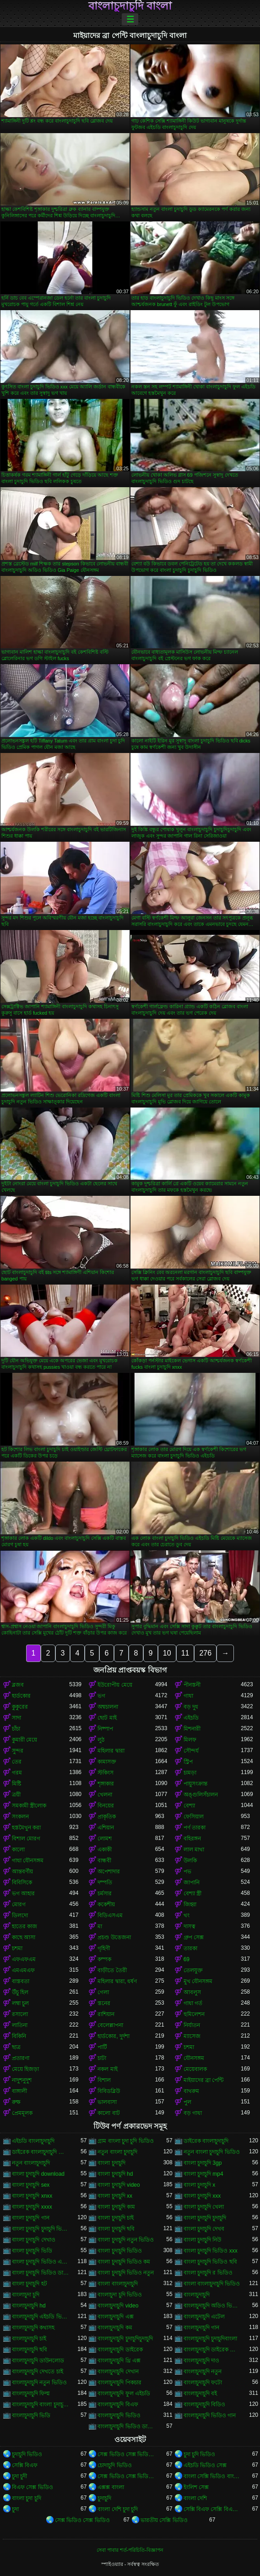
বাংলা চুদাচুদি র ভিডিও (208, 2272)
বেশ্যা (189, 1805)
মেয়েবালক (195, 2069)
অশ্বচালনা (108, 1707)
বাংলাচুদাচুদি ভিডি (31, 2415)
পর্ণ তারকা (195, 1827)
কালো (18, 1849)
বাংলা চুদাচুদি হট (29, 2283)
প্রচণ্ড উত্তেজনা (114, 1937)
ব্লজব (18, 1685)
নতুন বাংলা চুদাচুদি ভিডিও (212, 2152)
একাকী (105, 1849)
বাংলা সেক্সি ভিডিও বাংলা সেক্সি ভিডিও (212, 2476)
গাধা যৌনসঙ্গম (27, 1860)
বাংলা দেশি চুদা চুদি (118, 2509)
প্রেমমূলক (22, 2113)
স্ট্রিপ (188, 1762)
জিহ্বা (190, 1904)
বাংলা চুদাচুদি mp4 (203, 2174)
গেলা (103, 1992)
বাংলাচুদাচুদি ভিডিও (119, 2415)
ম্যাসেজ (192, 2036)
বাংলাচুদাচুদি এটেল (204, 2316)
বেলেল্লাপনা (110, 2025)
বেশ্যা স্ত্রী (192, 1893)
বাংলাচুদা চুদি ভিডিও (120, 2294)
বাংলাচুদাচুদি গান (201, 2327)
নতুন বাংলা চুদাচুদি (117, 2152)
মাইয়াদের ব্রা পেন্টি (204, 2080)
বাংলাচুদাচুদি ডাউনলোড (38, 2360)
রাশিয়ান (106, 2014)
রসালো (20, 2014)
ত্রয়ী (16, 1794)
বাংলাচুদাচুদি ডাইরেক (120, 2349)
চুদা (15, 2509)
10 (167, 1653)
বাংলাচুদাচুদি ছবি (29, 2349)
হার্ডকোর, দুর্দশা (114, 2036)
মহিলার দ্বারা (111, 1751)
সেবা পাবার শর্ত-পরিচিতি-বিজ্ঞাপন (130, 2550)
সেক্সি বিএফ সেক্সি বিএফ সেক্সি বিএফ (212, 2509)
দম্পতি (105, 1882)
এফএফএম (24, 1959)
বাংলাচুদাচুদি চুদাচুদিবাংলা (210, 2338)
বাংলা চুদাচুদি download (38, 2174)
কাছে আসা (23, 1937)
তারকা (190, 1948)
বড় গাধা (193, 2113)
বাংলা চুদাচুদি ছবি (116, 2229)
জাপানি (192, 1882)
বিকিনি (19, 2036)
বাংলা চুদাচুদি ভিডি (32, 2251)
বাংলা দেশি (195, 2498)
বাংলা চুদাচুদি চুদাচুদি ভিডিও (40, 2229)
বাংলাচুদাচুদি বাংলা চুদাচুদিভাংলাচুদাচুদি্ (40, 2404)
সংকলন (20, 1816)
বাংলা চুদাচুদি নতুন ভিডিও (126, 2240)
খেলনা (105, 1794)
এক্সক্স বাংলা (111, 2487)
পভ (187, 1871)
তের (17, 1762)
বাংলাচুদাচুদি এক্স (115, 2316)
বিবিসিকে (22, 1882)
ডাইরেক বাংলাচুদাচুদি (206, 2141)
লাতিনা (19, 2025)
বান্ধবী (104, 1860)
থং (187, 1915)
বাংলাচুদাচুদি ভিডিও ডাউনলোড (126, 2426)
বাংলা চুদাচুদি (111, 2163)
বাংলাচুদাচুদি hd (29, 2305)
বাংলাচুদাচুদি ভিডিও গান (210, 2415)
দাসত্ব (189, 1926)
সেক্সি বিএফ (25, 2465)
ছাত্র (16, 2047)
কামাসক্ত (107, 1762)
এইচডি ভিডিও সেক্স (205, 2465)
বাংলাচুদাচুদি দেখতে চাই (37, 2371)
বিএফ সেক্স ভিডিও (32, 2487)
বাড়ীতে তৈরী (112, 1970)
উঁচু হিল (20, 1992)
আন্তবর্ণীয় (22, 1871)
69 (187, 1959)
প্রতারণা (20, 2058)
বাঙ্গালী (19, 2091)
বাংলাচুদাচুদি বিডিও (204, 2404)
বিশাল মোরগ (26, 1838)
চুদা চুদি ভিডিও (200, 2454)
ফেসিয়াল (194, 1816)
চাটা (102, 2058)
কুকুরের (20, 1707)
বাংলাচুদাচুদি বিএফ (118, 2404)
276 (205, 1653)
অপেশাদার (109, 1871)
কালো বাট (108, 2113)
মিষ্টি (16, 1783)
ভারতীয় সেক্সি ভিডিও (164, 2520)
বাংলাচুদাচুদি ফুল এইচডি (124, 2393)
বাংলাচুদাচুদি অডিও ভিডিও (212, 2305)
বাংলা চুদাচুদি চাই (116, 2218)
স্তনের (104, 2003)
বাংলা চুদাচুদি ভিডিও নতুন (126, 2272)
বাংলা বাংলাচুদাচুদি (117, 2283)
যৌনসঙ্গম (194, 2058)
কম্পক (104, 1959)
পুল (187, 2102)
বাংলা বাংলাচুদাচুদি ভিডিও (212, 2283)
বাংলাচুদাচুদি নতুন (203, 2371)
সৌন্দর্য (191, 1751)
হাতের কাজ (24, 1926)
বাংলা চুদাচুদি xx (115, 2196)
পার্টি (102, 2047)
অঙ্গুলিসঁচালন (201, 1794)
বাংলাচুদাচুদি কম (115, 2327)
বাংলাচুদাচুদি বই (200, 2393)
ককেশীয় (106, 1904)
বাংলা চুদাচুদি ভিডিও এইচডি (40, 2262)
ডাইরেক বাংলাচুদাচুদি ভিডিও (40, 2152)
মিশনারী (192, 1729)
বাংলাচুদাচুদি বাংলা (130, 6)
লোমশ (105, 1838)
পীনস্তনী (192, 1685)
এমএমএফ (23, 1970)
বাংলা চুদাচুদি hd (115, 2174)
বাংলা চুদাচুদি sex (30, 2185)
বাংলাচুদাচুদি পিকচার (119, 2382)
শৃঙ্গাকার (106, 1783)
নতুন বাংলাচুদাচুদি (31, 2163)
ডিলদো (20, 1915)
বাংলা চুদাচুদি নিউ (203, 2240)
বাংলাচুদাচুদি (197, 2294)
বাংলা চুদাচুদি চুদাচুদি (205, 2218)
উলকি (190, 1860)
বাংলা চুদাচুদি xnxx (32, 2196)
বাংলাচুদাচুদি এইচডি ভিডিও (40, 2316)
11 (185, 1653)
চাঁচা (16, 1729)
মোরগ (19, 1904)
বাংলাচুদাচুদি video (118, 2305)
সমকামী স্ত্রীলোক (29, 1805)
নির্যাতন (192, 2025)
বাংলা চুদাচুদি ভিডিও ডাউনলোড (40, 2272)
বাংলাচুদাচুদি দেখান (118, 2371)
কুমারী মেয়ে (24, 1740)
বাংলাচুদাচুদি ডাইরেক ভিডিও (212, 2349)
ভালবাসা (107, 2102)
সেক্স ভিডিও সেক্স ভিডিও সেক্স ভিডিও (126, 2476)
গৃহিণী (104, 1948)
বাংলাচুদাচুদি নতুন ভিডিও (39, 2382)
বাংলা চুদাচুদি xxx (202, 2196)
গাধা (188, 1696)
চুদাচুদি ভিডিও (27, 2454)
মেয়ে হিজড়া (25, 2069)
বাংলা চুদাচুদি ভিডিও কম (124, 2262)
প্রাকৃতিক (107, 1816)
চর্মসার (105, 1893)
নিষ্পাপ (105, 1729)
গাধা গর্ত (193, 2003)
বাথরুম (191, 2091)
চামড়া (190, 1772)
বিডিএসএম (110, 1915)
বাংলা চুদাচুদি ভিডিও (120, 2251)
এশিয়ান (106, 1827)
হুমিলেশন (194, 2014)
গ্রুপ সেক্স (194, 1937)
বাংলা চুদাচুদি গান (30, 2218)
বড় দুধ (191, 1707)
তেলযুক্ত (193, 1970)
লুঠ (101, 1740)
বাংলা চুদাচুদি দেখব (204, 2229)
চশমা (17, 1948)
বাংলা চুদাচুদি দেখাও (33, 2240)
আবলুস (192, 1992)
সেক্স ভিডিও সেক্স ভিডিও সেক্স (126, 2454)
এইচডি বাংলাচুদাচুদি (33, 2141)
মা (100, 1926)
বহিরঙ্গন (192, 1838)
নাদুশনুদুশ (22, 2080)
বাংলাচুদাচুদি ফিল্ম (31, 2393)
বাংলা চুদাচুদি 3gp (203, 2163)
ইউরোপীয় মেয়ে (115, 1685)
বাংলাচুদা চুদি (25, 2294)
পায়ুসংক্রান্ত (195, 1783)
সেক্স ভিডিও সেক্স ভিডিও (82, 2520)
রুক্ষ (16, 2102)
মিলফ (190, 1740)
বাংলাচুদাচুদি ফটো (203, 2382)
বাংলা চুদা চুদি (26, 2498)
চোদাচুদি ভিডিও (114, 2465)
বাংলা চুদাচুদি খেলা (204, 2207)
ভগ (101, 1696)
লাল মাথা (194, 1849)
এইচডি (191, 1718)
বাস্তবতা (20, 1981)
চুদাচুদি (104, 2498)
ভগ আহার (23, 1893)
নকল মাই (107, 2069)
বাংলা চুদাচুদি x (200, 2185)
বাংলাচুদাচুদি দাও (201, 2360)
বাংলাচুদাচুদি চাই (29, 2338)
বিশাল (104, 2080)
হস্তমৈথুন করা (26, 1827)
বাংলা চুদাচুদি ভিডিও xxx (211, 2251)
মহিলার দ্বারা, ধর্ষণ (117, 1981)
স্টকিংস (106, 1772)
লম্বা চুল (20, 2003)
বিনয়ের (106, 1805)
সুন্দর (17, 1751)
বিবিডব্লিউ (109, 2091)
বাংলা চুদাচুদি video (119, 2185)
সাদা (16, 1718)
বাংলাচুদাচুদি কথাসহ (33, 2327)
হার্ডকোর (21, 1696)
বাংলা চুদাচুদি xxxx (32, 2207)
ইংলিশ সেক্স (196, 2487)
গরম (17, 1772)
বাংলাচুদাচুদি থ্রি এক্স (119, 2360)
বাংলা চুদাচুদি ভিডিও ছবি (210, 2262)
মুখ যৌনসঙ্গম (198, 1981)
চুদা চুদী (19, 2476)
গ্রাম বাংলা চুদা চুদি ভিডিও (125, 2141)
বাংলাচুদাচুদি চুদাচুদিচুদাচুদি (125, 2338)
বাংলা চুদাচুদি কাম (116, 2207)
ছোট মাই (107, 1718)
